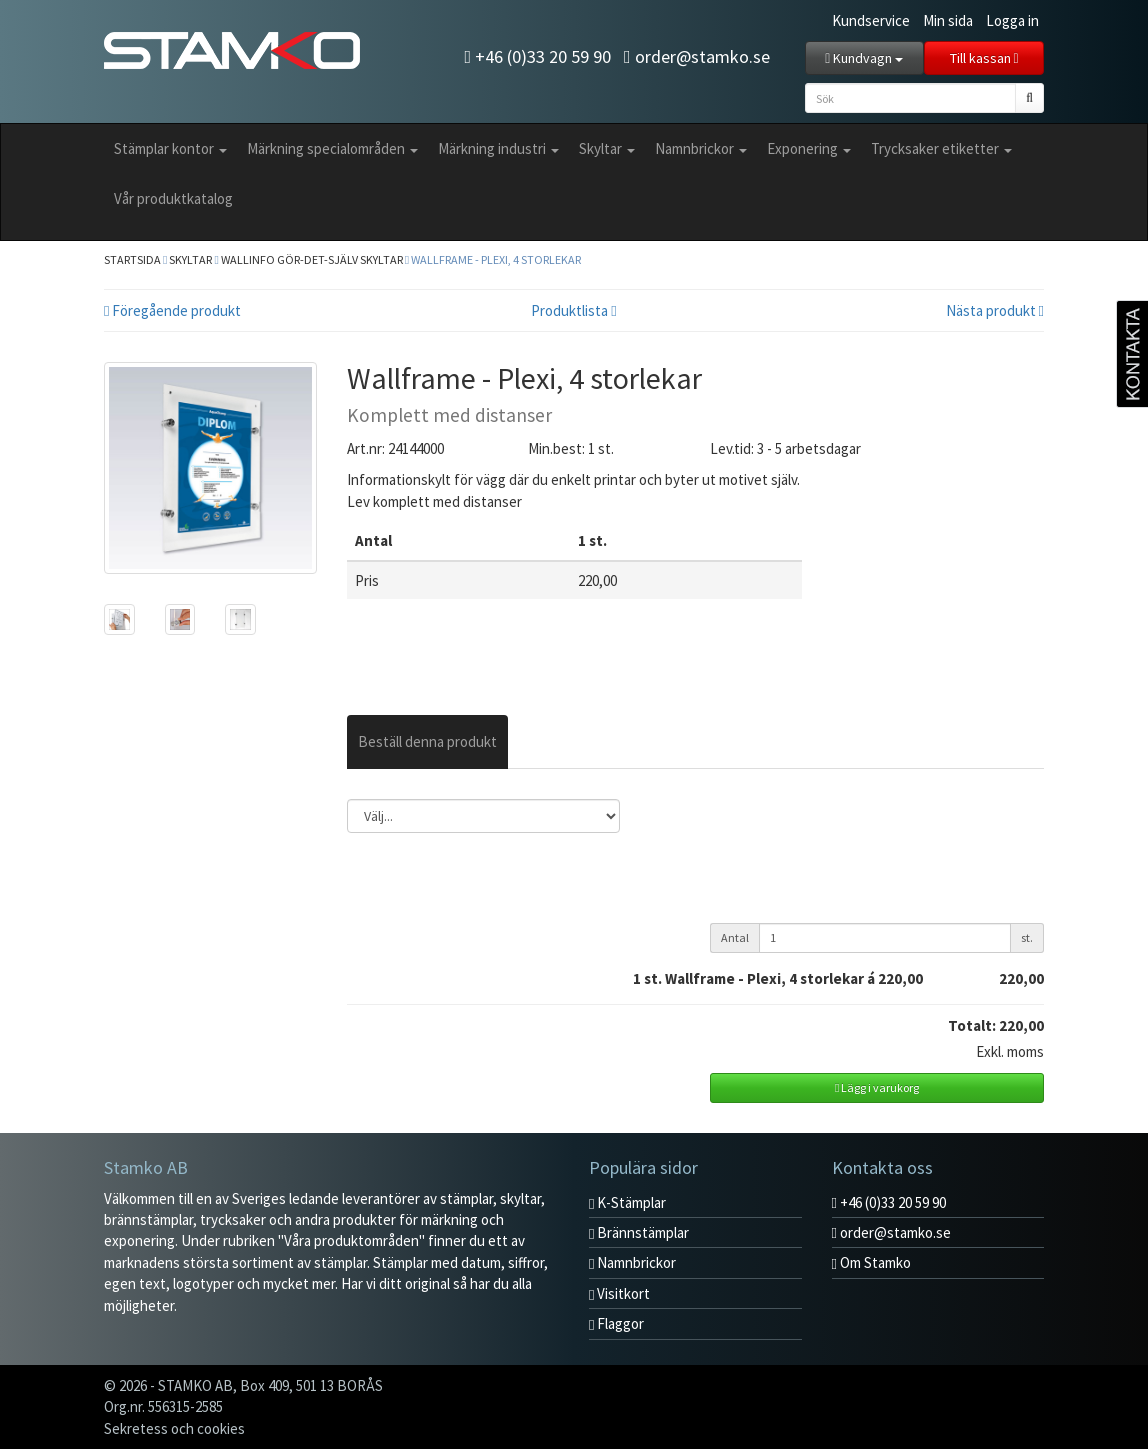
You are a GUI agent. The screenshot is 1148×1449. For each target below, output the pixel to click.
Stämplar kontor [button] (170, 148)
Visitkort (619, 1293)
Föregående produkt (172, 310)
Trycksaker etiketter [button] (941, 148)
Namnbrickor (632, 1262)
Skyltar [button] (607, 148)
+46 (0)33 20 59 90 (537, 56)
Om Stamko (871, 1262)
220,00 (1021, 978)
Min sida (948, 20)
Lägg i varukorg (877, 1087)
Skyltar (190, 259)
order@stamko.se (697, 56)
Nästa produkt (995, 310)
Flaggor (616, 1323)
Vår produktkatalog (173, 198)
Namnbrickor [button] (701, 148)
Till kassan (984, 58)
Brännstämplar (639, 1232)
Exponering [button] (809, 148)
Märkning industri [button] (498, 148)
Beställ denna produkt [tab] (427, 741)
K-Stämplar (627, 1202)
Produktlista (573, 310)
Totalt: (972, 1025)
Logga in (1012, 20)
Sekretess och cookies (174, 1428)
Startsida (132, 259)
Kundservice (871, 20)
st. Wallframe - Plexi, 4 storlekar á (783, 978)
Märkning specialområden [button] (332, 148)
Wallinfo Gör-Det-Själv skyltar (312, 259)
